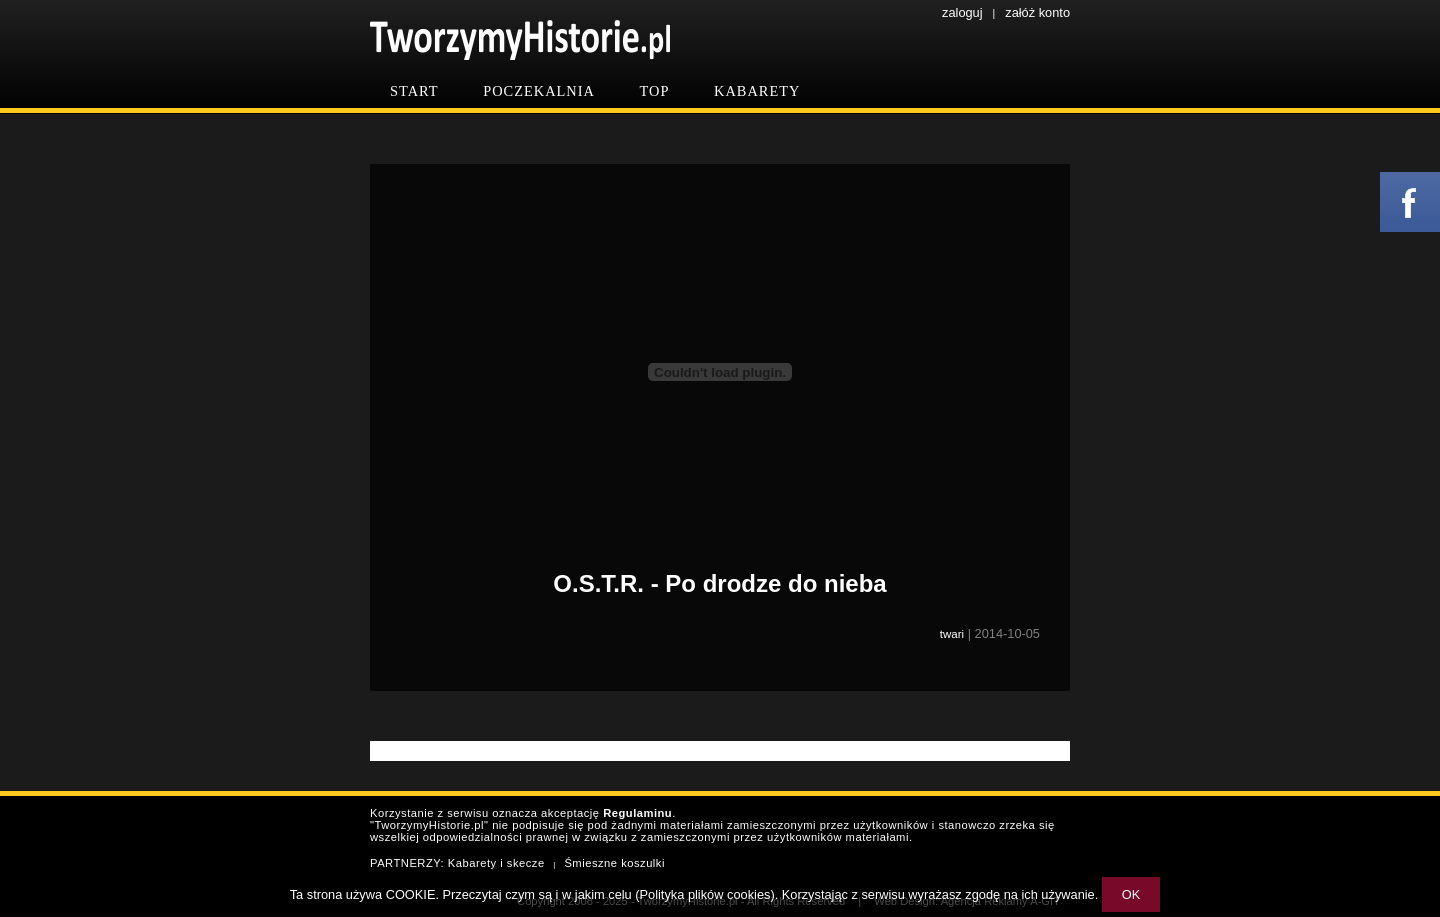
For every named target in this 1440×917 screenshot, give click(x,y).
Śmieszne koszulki (614, 863)
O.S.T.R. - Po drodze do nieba (719, 583)
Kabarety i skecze (496, 863)
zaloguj (962, 12)
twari (952, 634)
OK (1131, 894)
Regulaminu (637, 813)
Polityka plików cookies (705, 894)
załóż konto (1037, 12)
